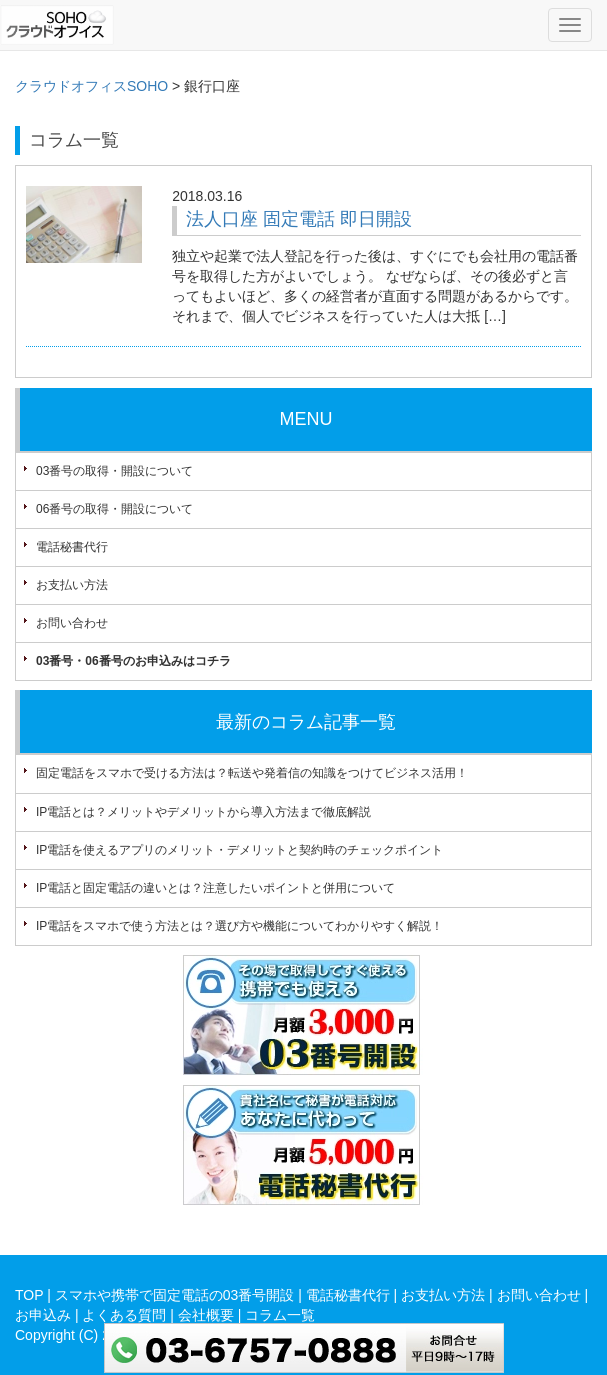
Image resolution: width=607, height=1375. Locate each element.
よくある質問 (124, 1315)
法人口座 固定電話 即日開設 (299, 219)
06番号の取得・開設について (114, 509)
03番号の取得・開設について (114, 471)
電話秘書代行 (72, 547)
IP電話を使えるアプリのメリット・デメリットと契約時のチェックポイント (239, 850)
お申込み (43, 1315)
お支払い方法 (72, 585)
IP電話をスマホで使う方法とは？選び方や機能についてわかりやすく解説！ (239, 926)
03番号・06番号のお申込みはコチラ (133, 661)
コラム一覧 (280, 1315)
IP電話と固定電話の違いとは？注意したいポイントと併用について (215, 888)
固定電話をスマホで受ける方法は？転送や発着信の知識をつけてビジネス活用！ (252, 773)
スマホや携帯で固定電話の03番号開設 (175, 1295)
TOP (29, 1295)
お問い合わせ (72, 623)
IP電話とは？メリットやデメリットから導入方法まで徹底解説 (203, 812)
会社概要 (206, 1315)
